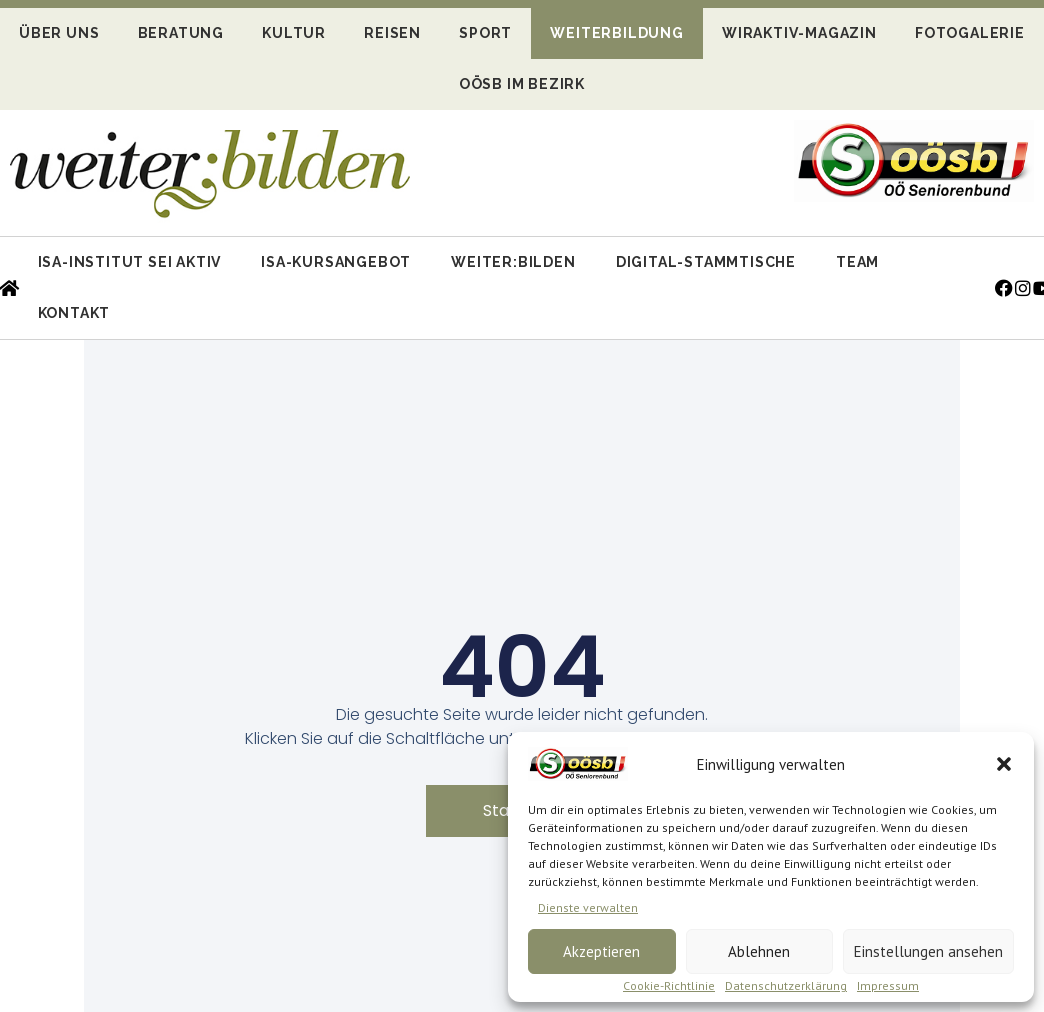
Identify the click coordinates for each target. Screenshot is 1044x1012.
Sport (485, 33)
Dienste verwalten (588, 907)
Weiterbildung (616, 33)
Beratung (181, 33)
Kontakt (74, 313)
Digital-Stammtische (706, 262)
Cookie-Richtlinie (669, 985)
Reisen (392, 33)
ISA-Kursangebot (336, 262)
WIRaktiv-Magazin (799, 33)
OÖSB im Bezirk (522, 84)
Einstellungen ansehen (928, 951)
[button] (1004, 764)
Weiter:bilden (513, 262)
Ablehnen (759, 951)
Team (857, 262)
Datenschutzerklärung (786, 985)
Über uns (59, 33)
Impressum (888, 985)
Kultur (294, 33)
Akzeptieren (601, 951)
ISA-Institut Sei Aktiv (130, 262)
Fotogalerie (970, 33)
